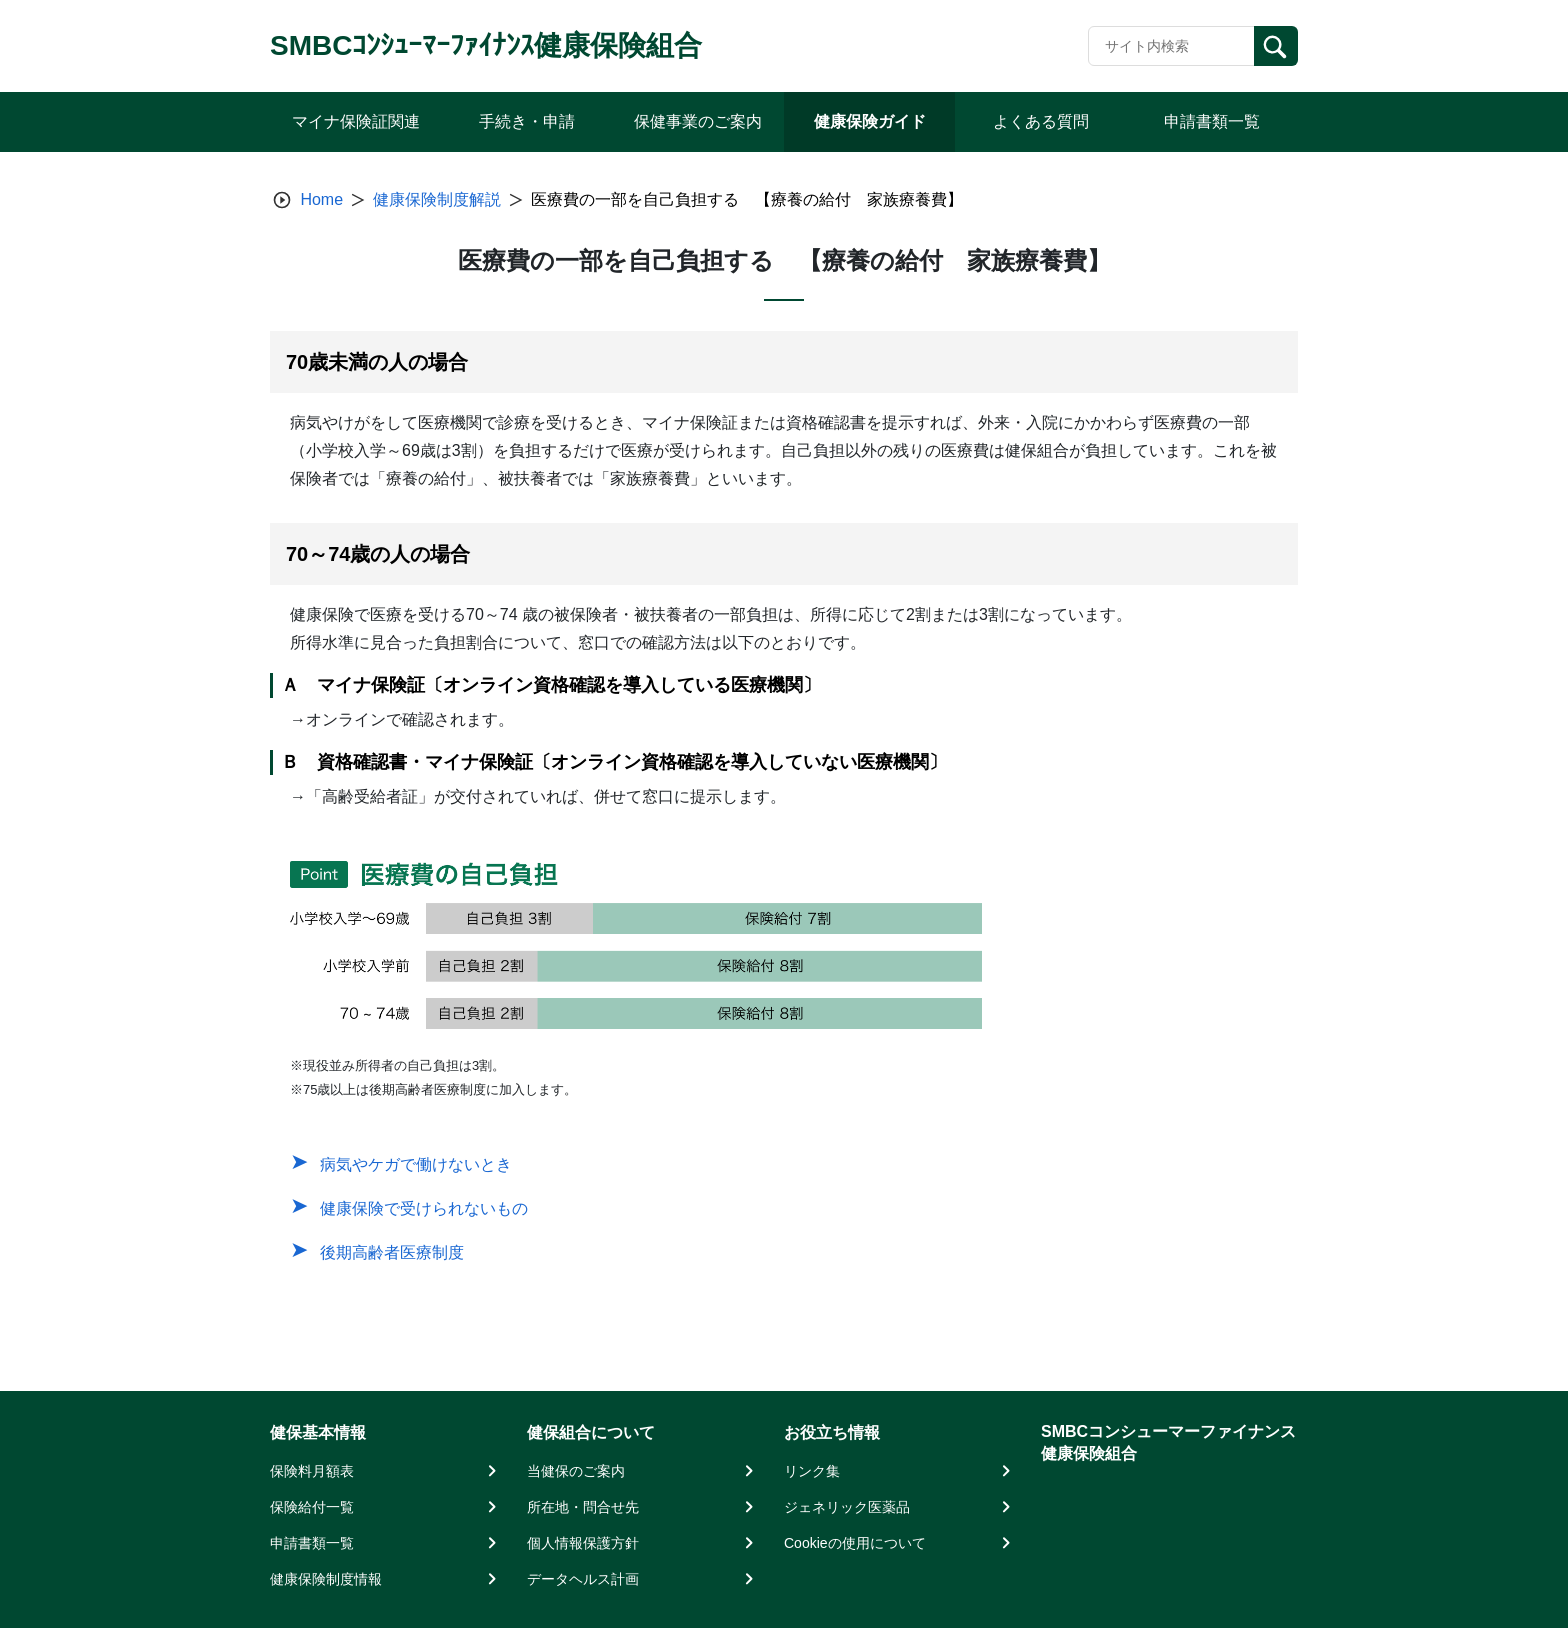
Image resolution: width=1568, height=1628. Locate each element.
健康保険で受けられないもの (424, 1208)
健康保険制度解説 (437, 199)
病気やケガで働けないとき (416, 1164)
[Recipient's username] (1171, 46)
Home (321, 199)
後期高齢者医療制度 (392, 1252)
